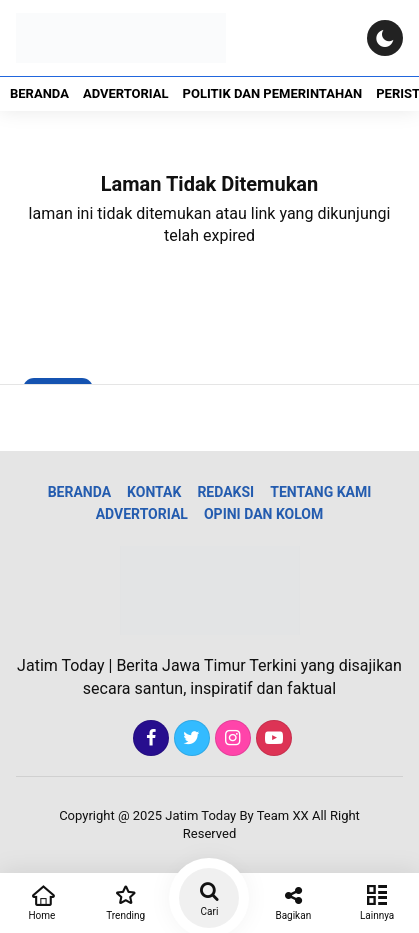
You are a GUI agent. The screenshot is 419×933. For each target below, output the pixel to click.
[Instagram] (230, 738)
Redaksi (225, 492)
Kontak (154, 492)
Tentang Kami (320, 492)
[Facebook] (148, 738)
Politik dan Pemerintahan (273, 93)
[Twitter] (189, 738)
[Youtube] (271, 738)
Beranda (39, 93)
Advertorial (126, 93)
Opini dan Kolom (263, 514)
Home (42, 901)
